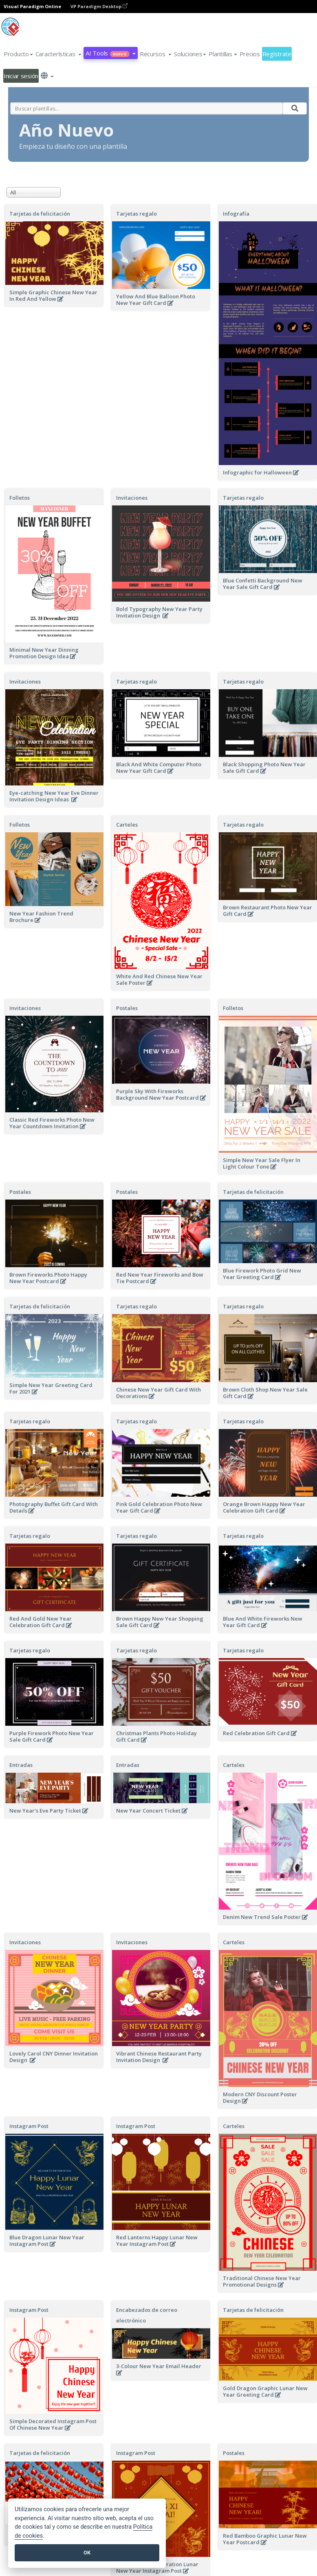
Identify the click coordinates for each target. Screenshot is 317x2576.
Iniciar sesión (21, 76)
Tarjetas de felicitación (39, 213)
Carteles (127, 824)
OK (87, 2553)
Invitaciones (131, 497)
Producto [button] (18, 54)
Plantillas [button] (223, 54)
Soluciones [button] (190, 54)
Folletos (19, 497)
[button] (58, 54)
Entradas (21, 1765)
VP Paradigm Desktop (99, 6)
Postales (127, 1008)
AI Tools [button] (110, 53)
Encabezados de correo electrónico (146, 2315)
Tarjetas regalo (136, 213)
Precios (250, 54)
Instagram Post (28, 2126)
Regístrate (276, 54)
